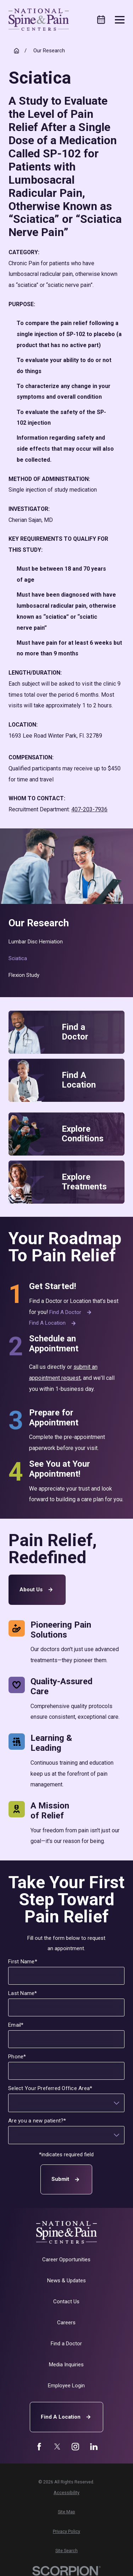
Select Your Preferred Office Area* (51, 2088)
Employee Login (66, 2385)
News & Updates (66, 2280)
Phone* (17, 2056)
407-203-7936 (89, 809)
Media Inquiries (66, 2364)
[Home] (39, 20)
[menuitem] (67, 941)
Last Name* (23, 1993)
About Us (37, 1590)
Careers (66, 2322)
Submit (67, 2180)
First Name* (23, 1961)
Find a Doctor (71, 1312)
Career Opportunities (66, 2259)
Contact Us (66, 2301)
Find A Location (67, 2417)
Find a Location (53, 1323)
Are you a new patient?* (38, 2120)
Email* (16, 2025)
